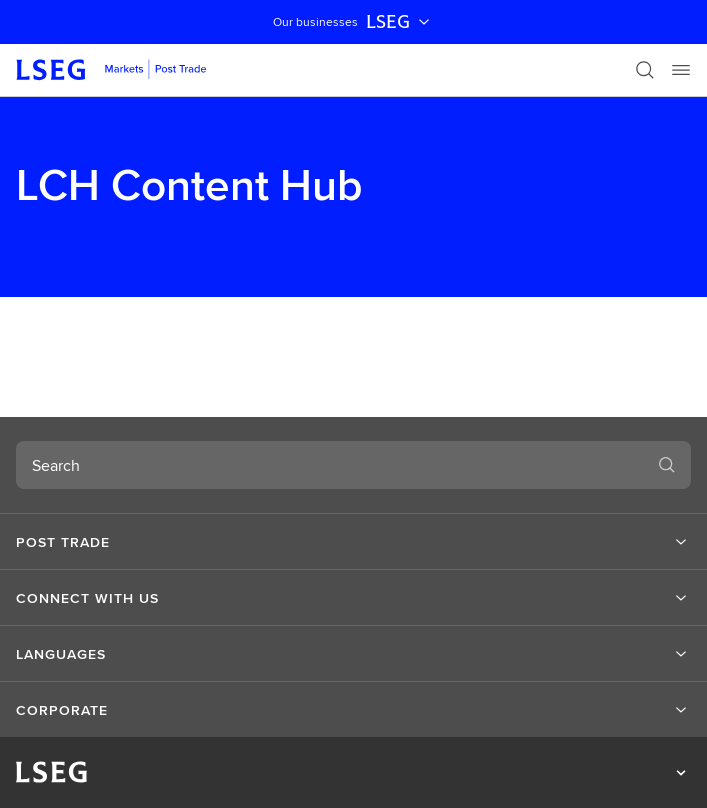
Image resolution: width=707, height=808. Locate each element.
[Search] (645, 70)
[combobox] (329, 465)
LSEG (400, 22)
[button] (353, 542)
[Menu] (681, 70)
